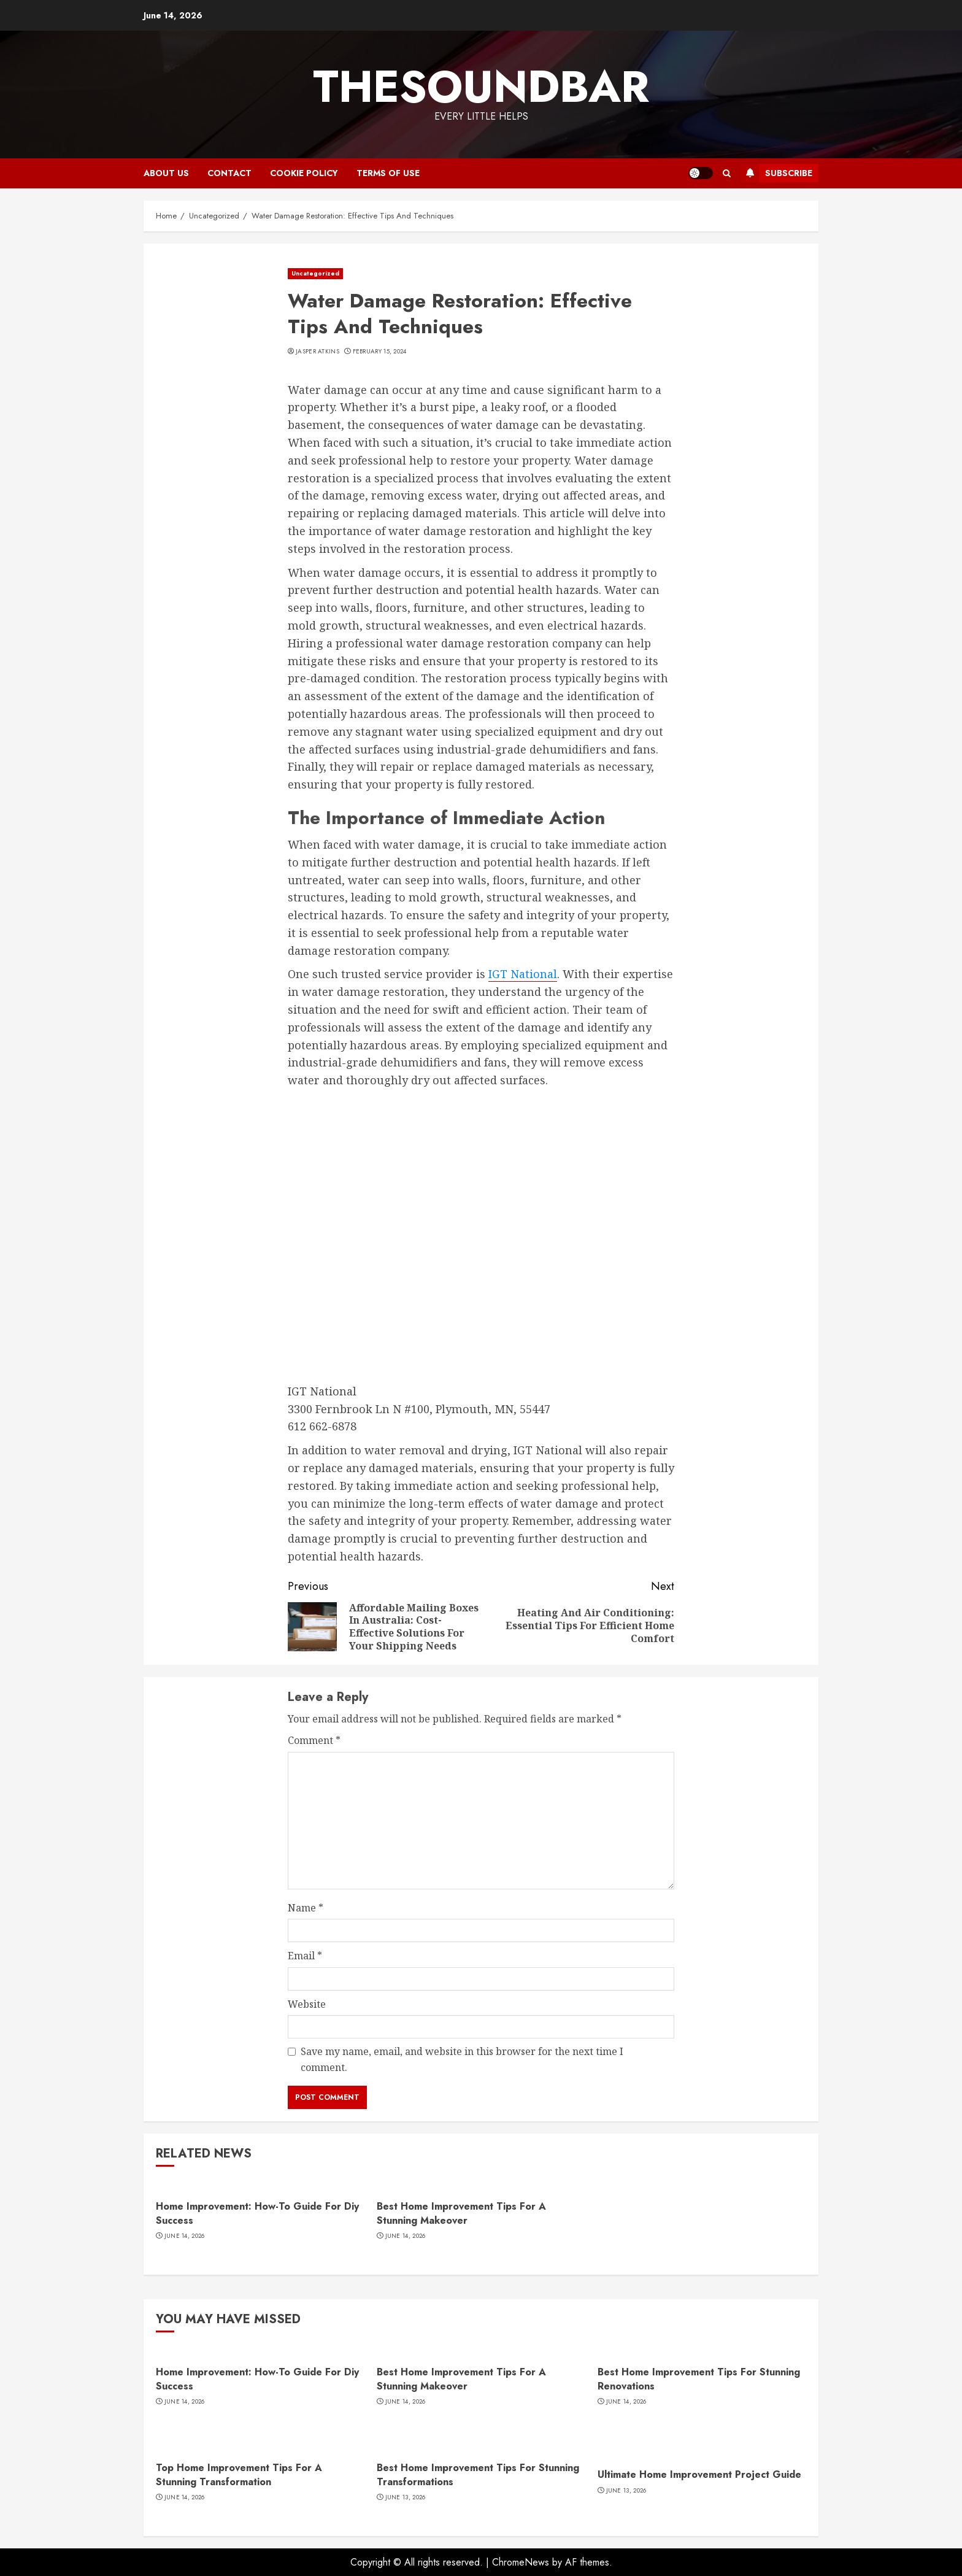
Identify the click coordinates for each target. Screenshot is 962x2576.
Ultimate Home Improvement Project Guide (699, 2474)
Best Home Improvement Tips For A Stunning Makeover (461, 2213)
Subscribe (776, 173)
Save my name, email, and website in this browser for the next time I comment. (462, 2059)
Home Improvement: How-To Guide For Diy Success (257, 2213)
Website (307, 2004)
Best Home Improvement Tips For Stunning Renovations (699, 2379)
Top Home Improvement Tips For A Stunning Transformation (239, 2474)
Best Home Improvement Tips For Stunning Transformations (478, 2474)
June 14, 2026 (184, 2236)
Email (305, 1955)
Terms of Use (388, 173)
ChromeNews (520, 2562)
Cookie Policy (304, 173)
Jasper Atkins (317, 351)
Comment (314, 1740)
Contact (229, 173)
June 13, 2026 (405, 2497)
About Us (166, 173)
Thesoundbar (481, 86)
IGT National (522, 973)
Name (305, 1908)
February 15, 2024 (380, 351)
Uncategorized (315, 273)
